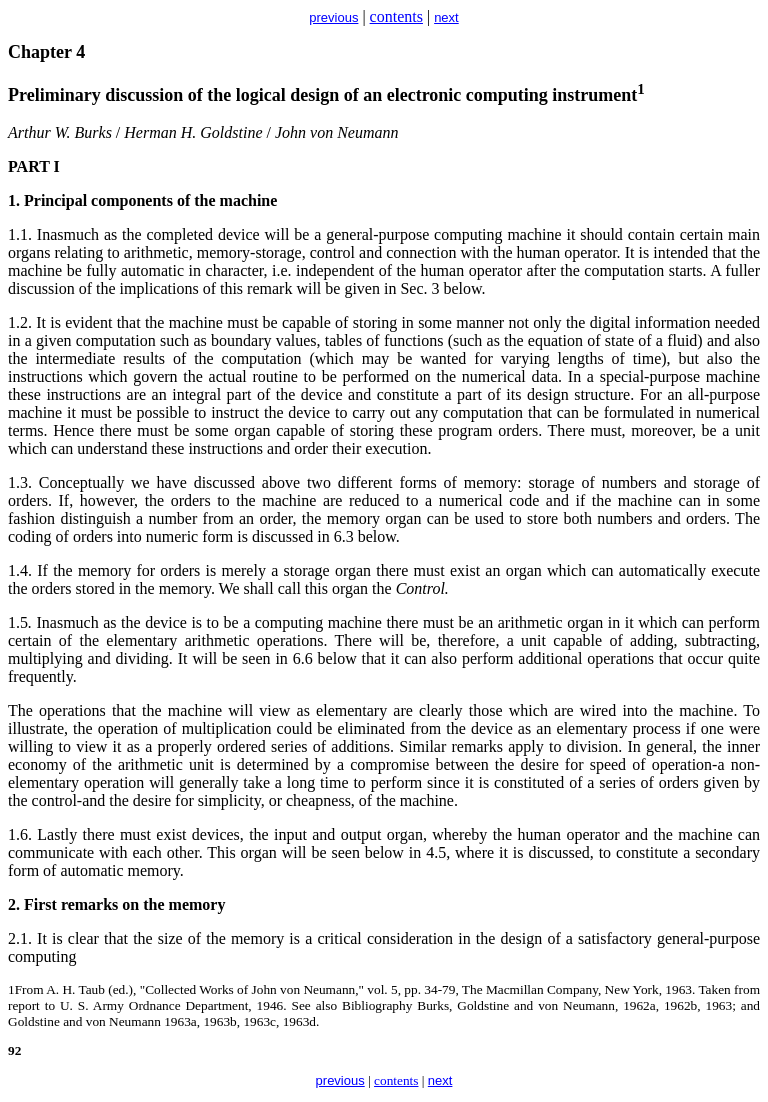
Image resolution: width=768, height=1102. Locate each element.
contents (396, 16)
